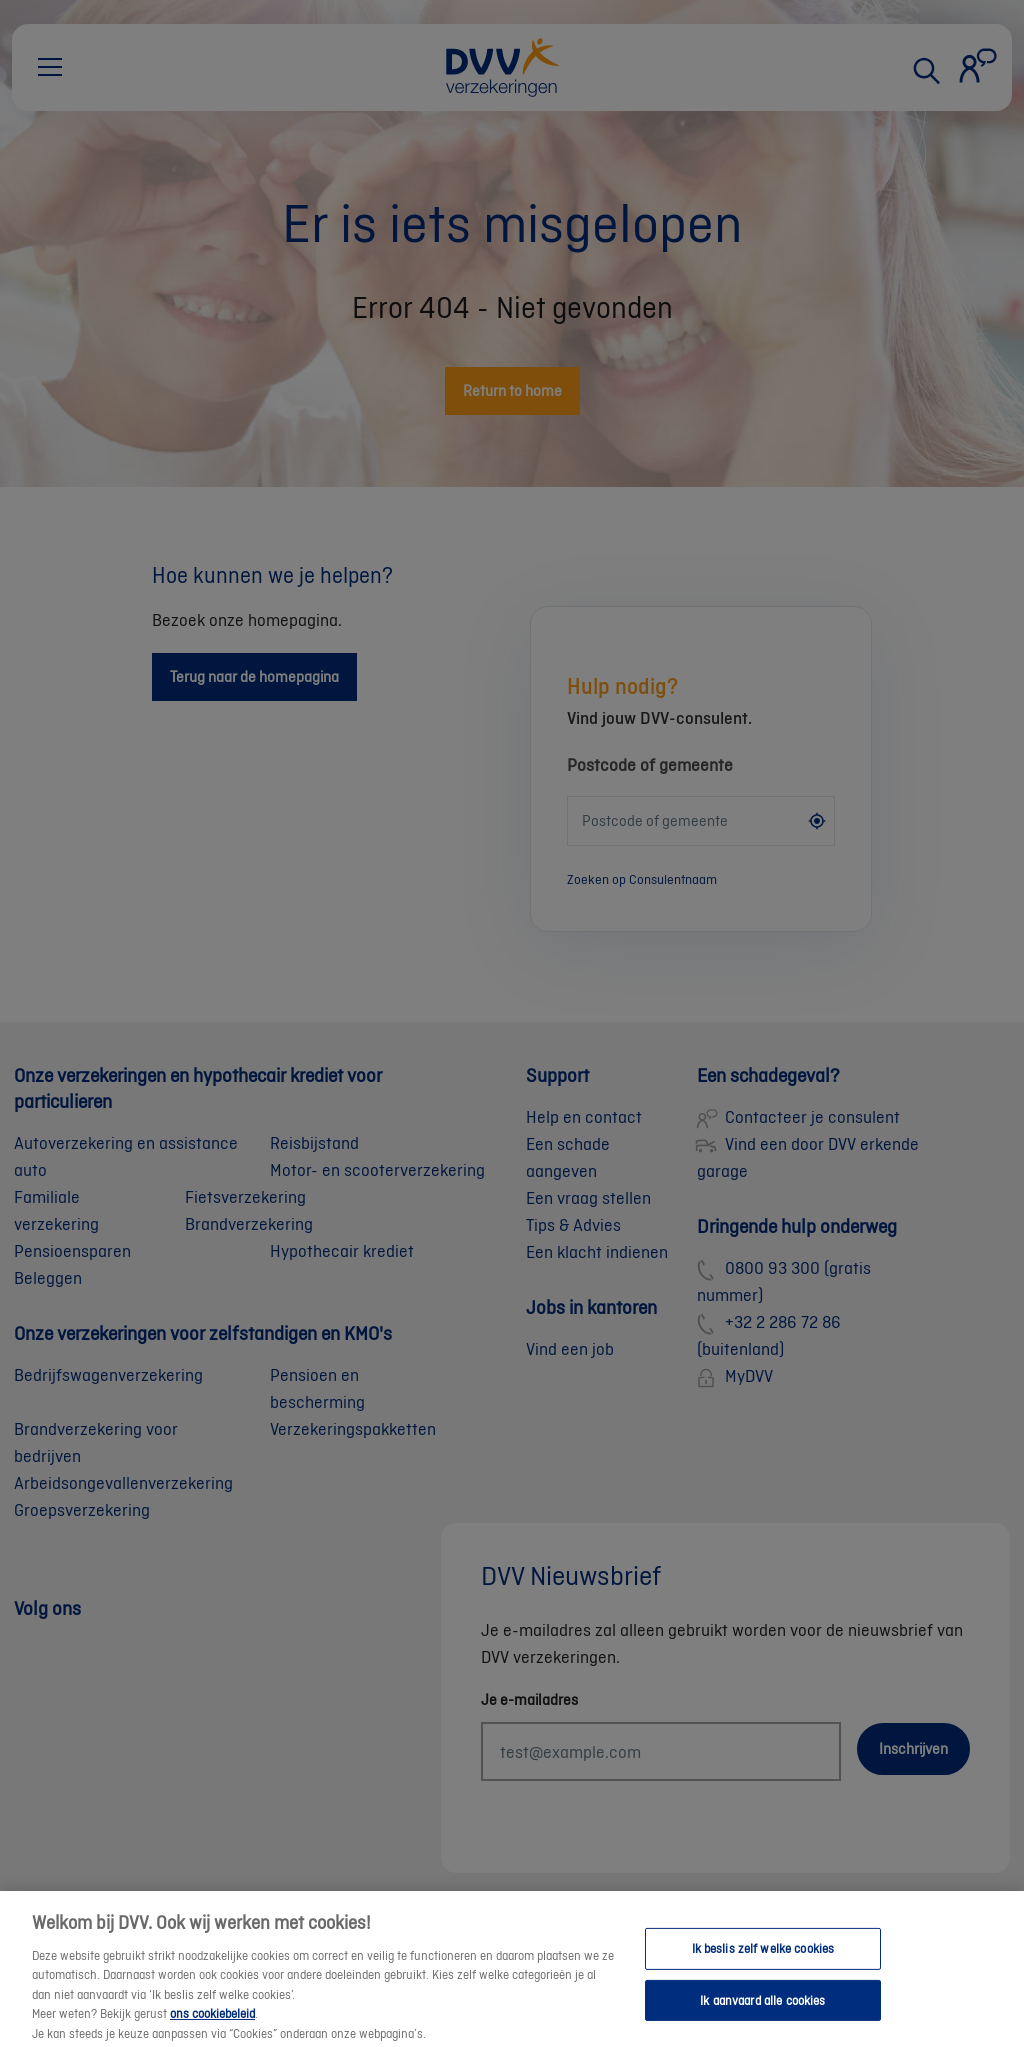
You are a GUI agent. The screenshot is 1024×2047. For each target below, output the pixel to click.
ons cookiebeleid (212, 2028)
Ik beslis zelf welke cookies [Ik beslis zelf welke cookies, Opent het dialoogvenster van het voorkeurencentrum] (763, 1963)
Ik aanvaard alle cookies (762, 2015)
